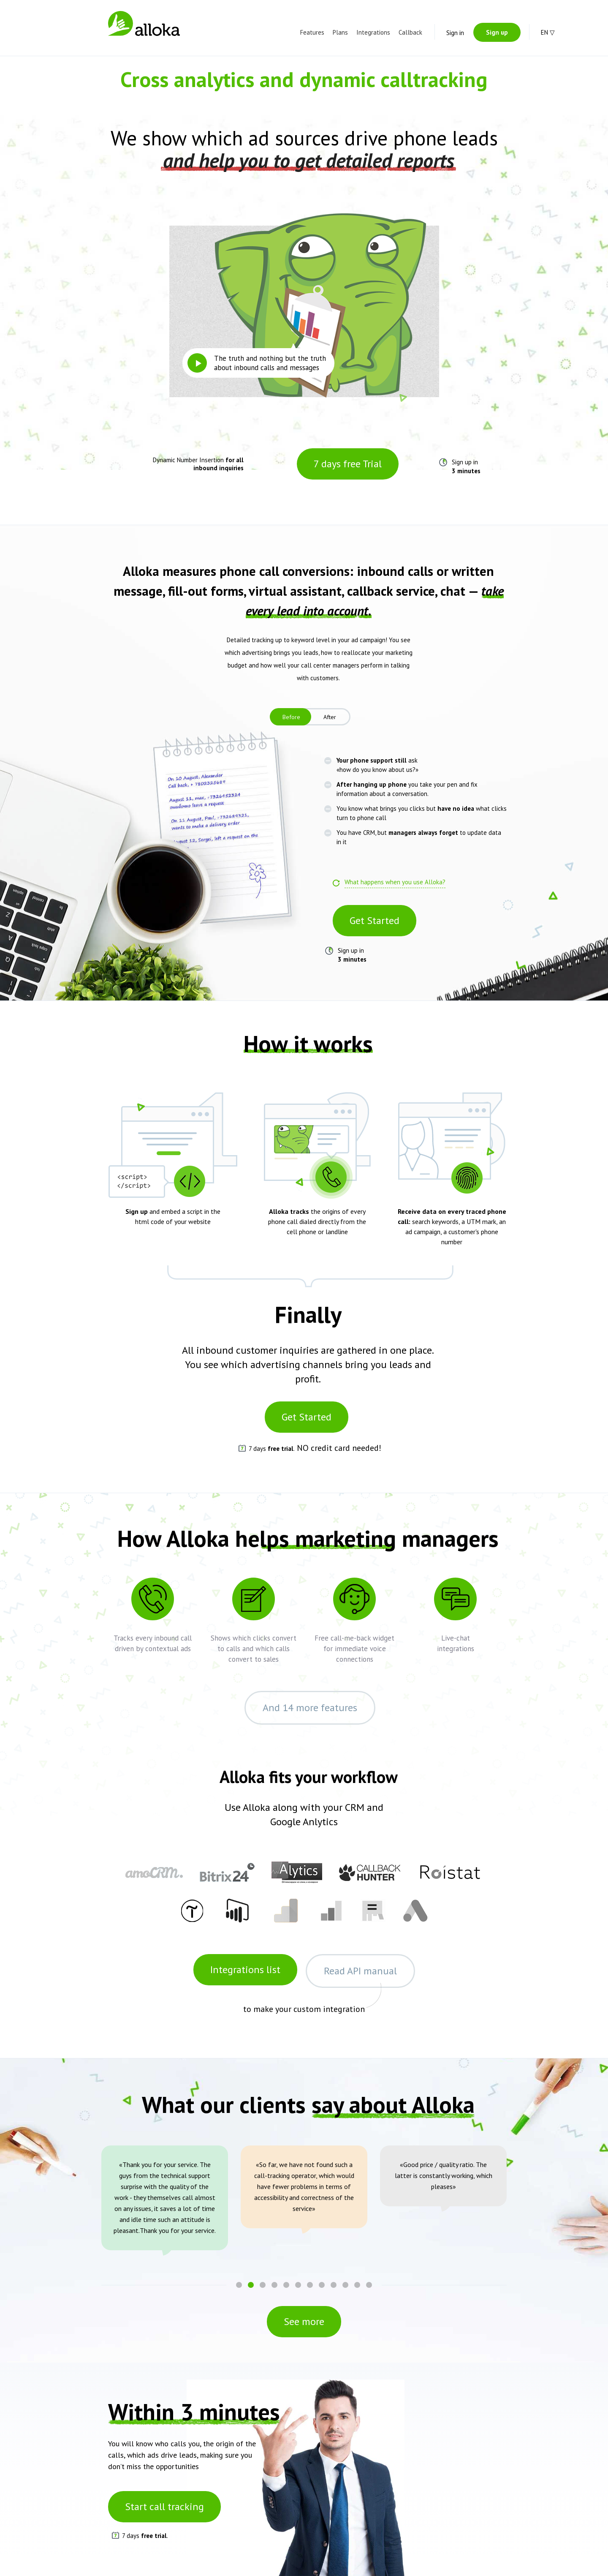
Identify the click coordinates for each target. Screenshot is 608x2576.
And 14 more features (310, 1707)
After (329, 717)
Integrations (373, 32)
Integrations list (245, 1969)
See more (304, 2321)
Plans (340, 32)
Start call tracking (164, 2506)
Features (312, 32)
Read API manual (360, 1970)
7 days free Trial (348, 463)
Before (291, 717)
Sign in (455, 33)
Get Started (374, 920)
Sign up (497, 32)
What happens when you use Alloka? (395, 882)
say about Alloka (393, 2104)
